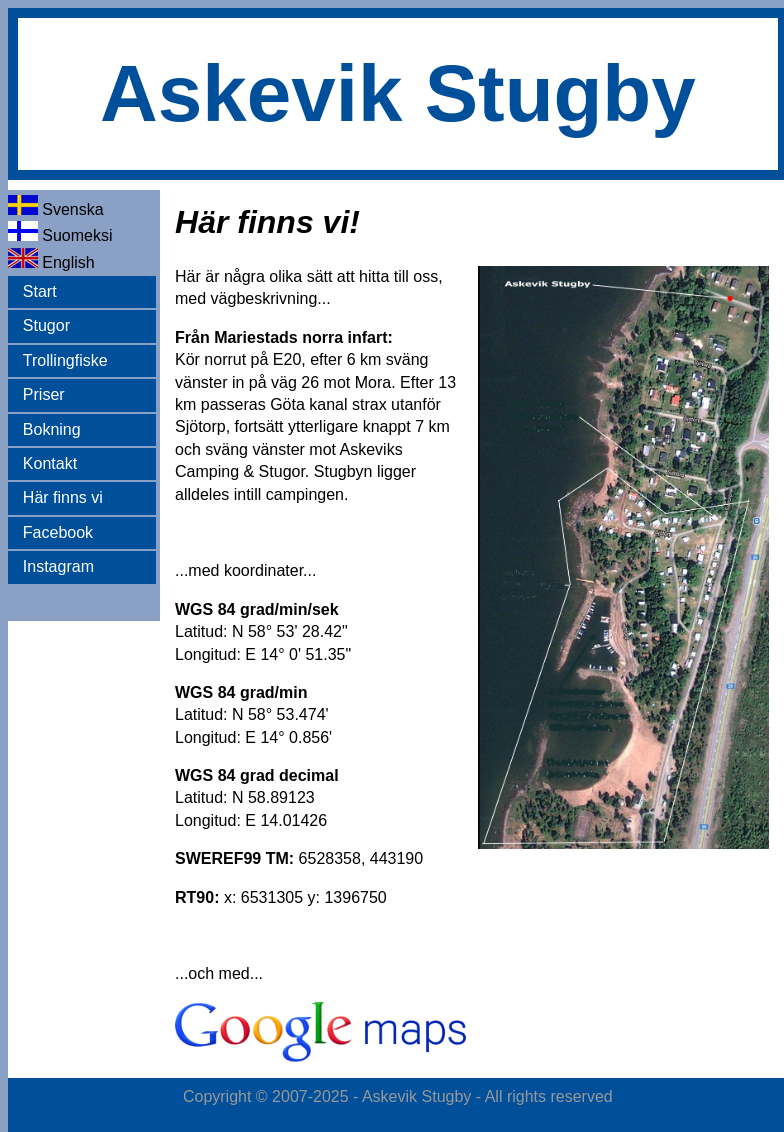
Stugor (46, 325)
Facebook (58, 532)
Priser (44, 394)
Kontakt (50, 463)
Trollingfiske (65, 360)
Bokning (52, 429)
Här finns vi (63, 497)
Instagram (58, 566)
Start (40, 291)
